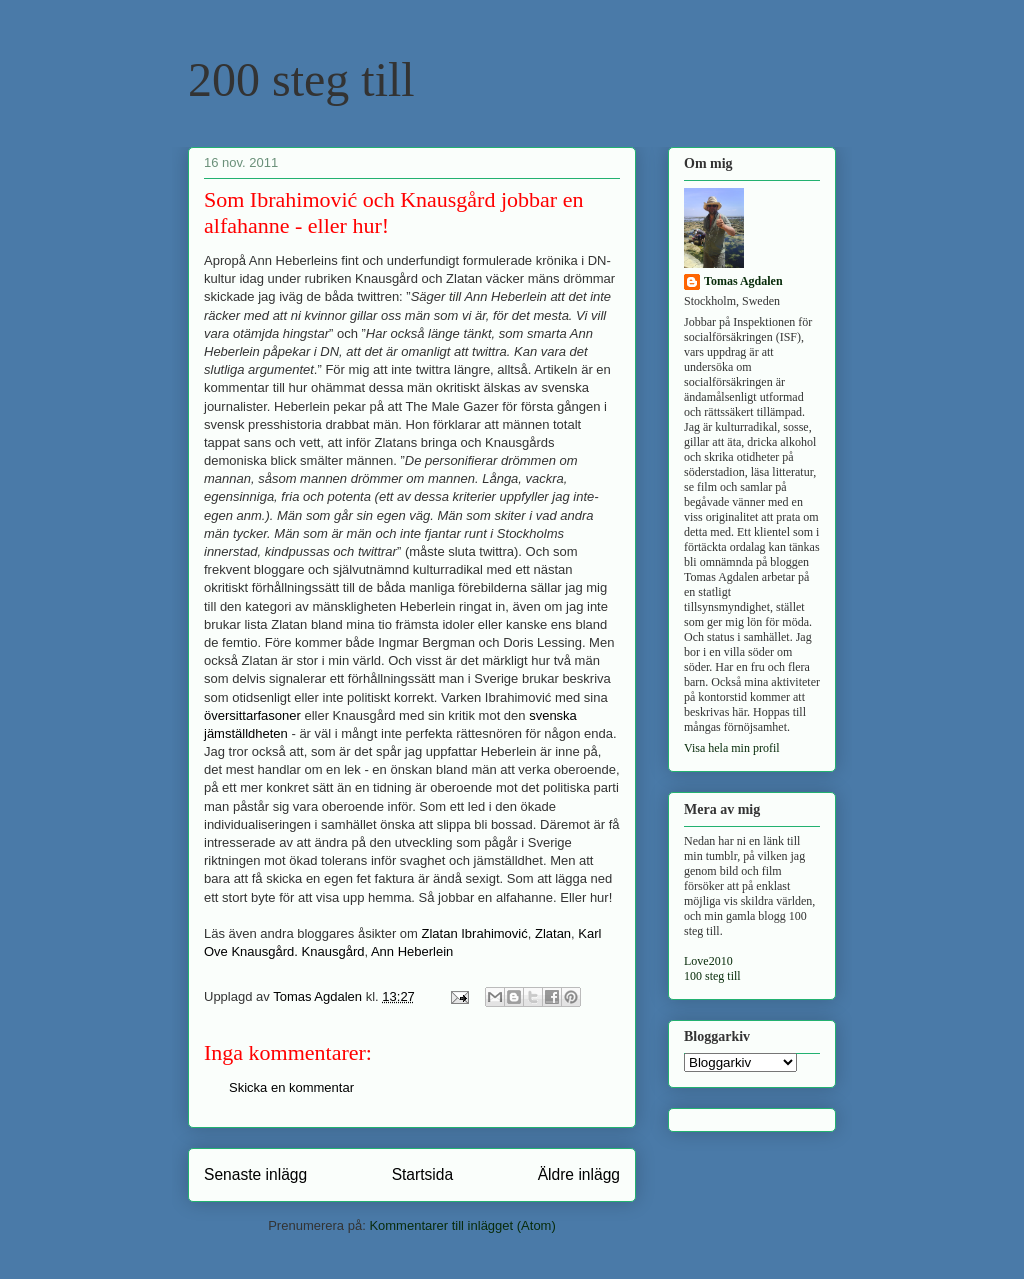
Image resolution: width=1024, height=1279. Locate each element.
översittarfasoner (252, 715)
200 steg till (301, 79)
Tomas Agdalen (743, 281)
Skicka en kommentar (291, 1087)
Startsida (423, 1174)
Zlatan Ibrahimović (475, 933)
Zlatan (553, 933)
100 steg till (712, 976)
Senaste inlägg (255, 1174)
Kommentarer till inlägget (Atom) (462, 1225)
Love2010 (708, 961)
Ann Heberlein (412, 951)
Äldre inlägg (579, 1174)
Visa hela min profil (732, 748)
